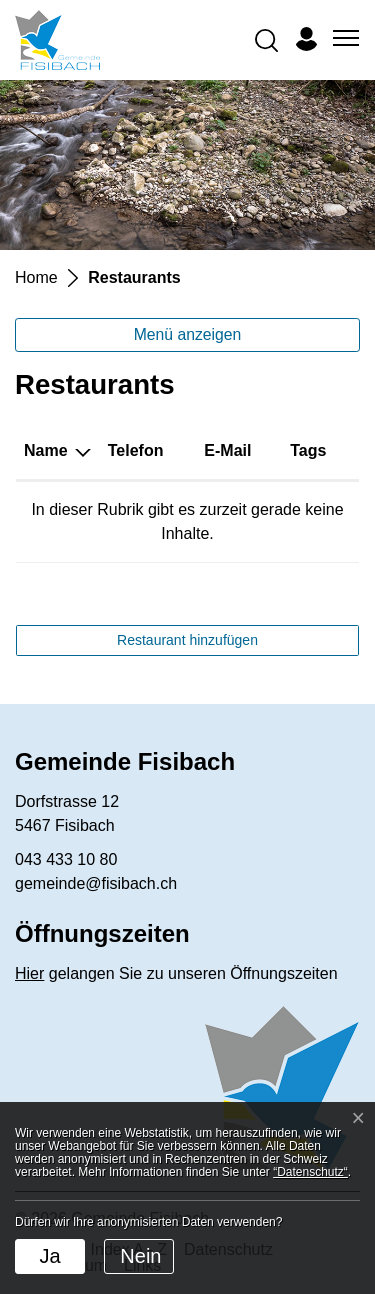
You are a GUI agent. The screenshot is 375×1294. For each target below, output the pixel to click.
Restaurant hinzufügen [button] (187, 640)
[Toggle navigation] (343, 39)
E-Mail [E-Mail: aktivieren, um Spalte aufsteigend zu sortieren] (227, 450)
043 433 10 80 (66, 859)
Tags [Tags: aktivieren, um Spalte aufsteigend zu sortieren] (308, 450)
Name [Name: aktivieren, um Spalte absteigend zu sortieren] (46, 450)
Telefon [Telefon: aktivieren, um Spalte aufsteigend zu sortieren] (136, 450)
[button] (266, 39)
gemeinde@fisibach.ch (96, 883)
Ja (49, 1256)
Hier (29, 973)
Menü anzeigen (188, 334)
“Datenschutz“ (310, 1172)
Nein (140, 1256)
